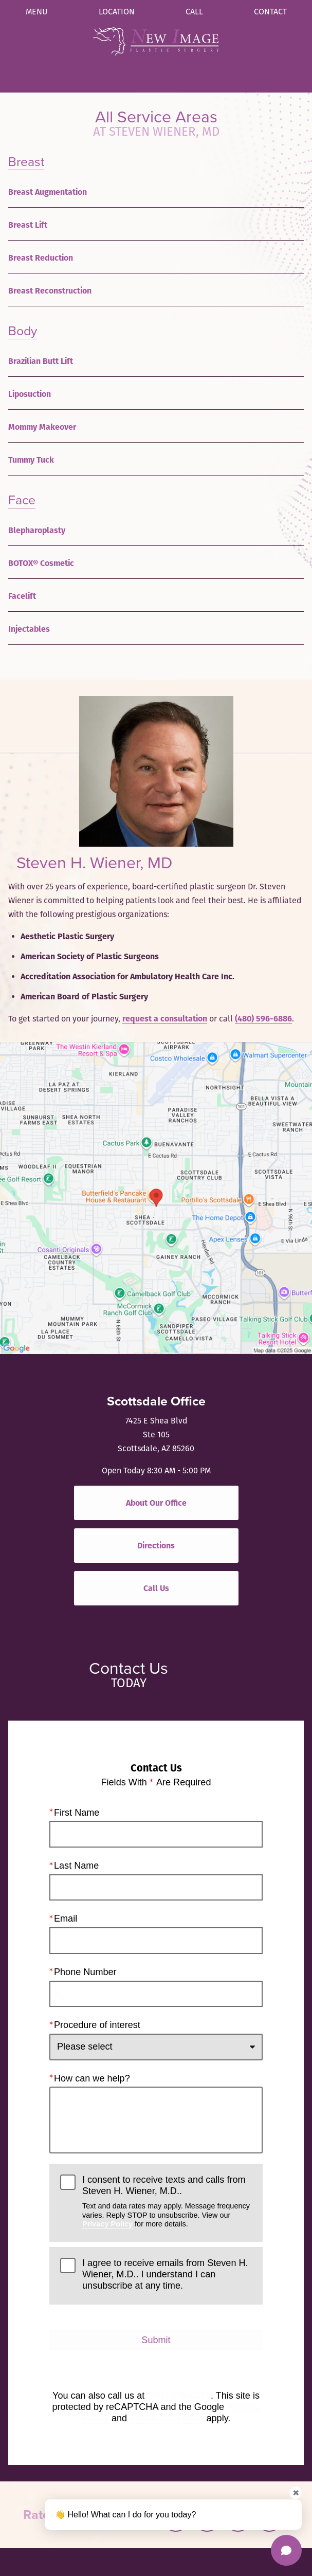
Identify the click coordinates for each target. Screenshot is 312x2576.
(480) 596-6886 (263, 1019)
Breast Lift (27, 225)
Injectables (29, 629)
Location (117, 12)
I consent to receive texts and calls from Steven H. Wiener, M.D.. (167, 2201)
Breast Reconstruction (49, 291)
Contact (270, 12)
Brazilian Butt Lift (40, 361)
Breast (26, 162)
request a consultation (164, 1019)
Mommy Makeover (42, 427)
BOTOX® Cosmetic (41, 563)
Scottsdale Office (156, 1401)
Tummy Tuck (31, 460)
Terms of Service (167, 2418)
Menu (37, 12)
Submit (155, 2340)
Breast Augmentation (47, 192)
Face (21, 500)
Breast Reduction (40, 258)
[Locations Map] (156, 1197)
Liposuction (29, 394)
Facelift (22, 596)
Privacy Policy (107, 2224)
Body (22, 331)
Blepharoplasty (36, 530)
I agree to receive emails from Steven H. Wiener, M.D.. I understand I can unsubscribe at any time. (165, 2274)
